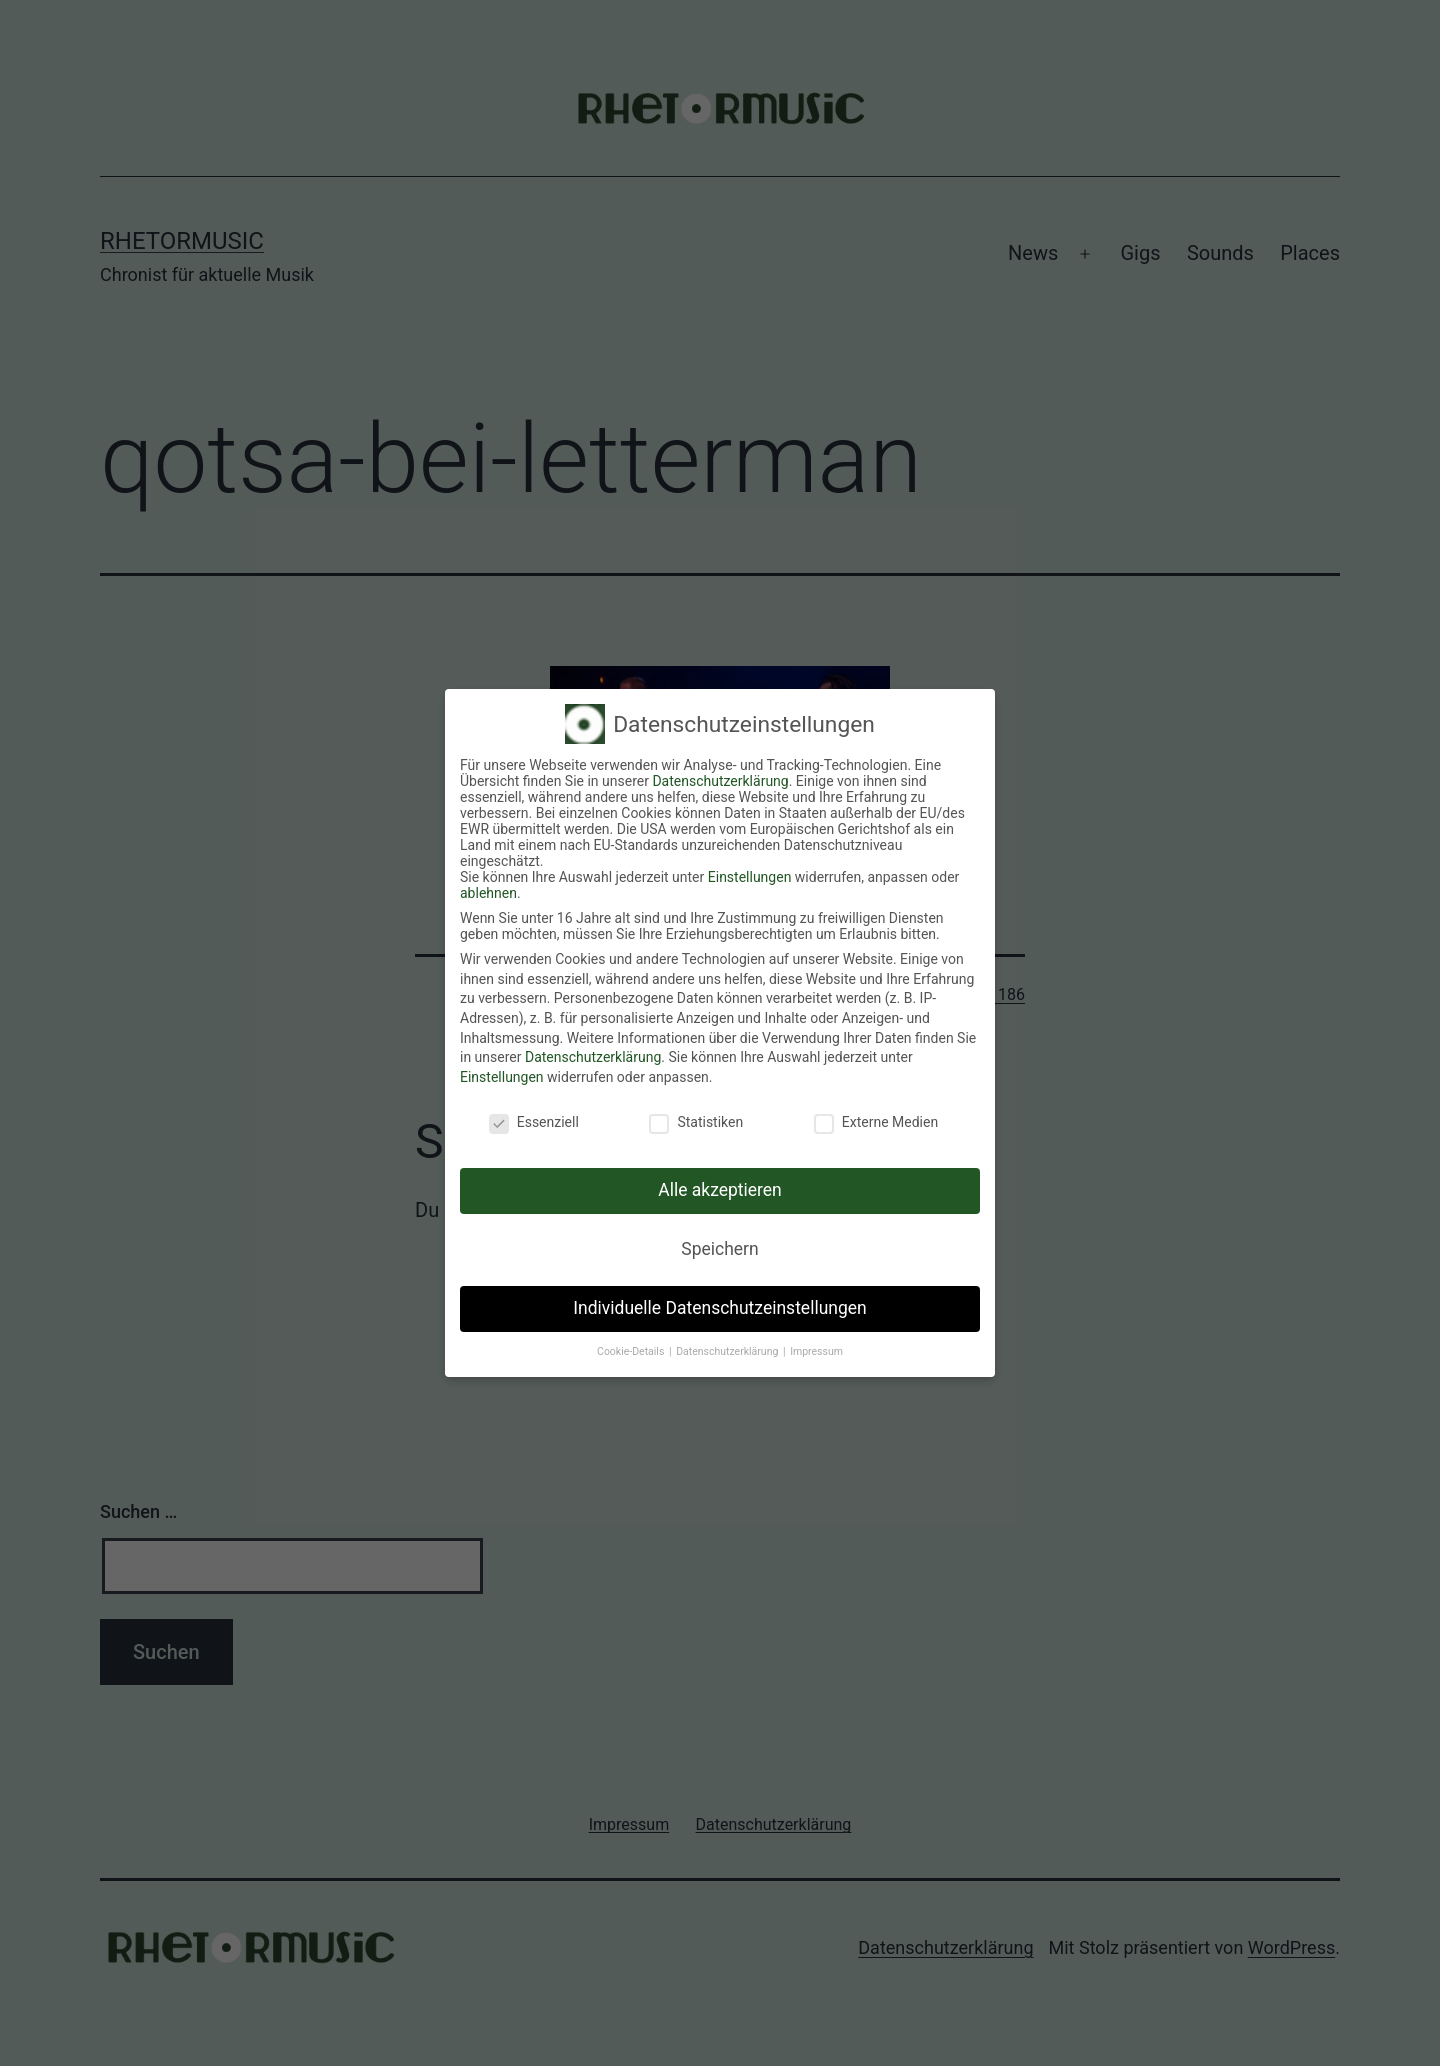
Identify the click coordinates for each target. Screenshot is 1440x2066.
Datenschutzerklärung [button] (728, 1351)
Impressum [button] (816, 1351)
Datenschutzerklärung (720, 781)
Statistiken (696, 1122)
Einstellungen (750, 877)
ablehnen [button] (488, 893)
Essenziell (534, 1122)
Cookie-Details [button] (632, 1351)
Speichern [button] (719, 1249)
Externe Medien (876, 1122)
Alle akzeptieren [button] (720, 1190)
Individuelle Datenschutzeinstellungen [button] (719, 1308)
